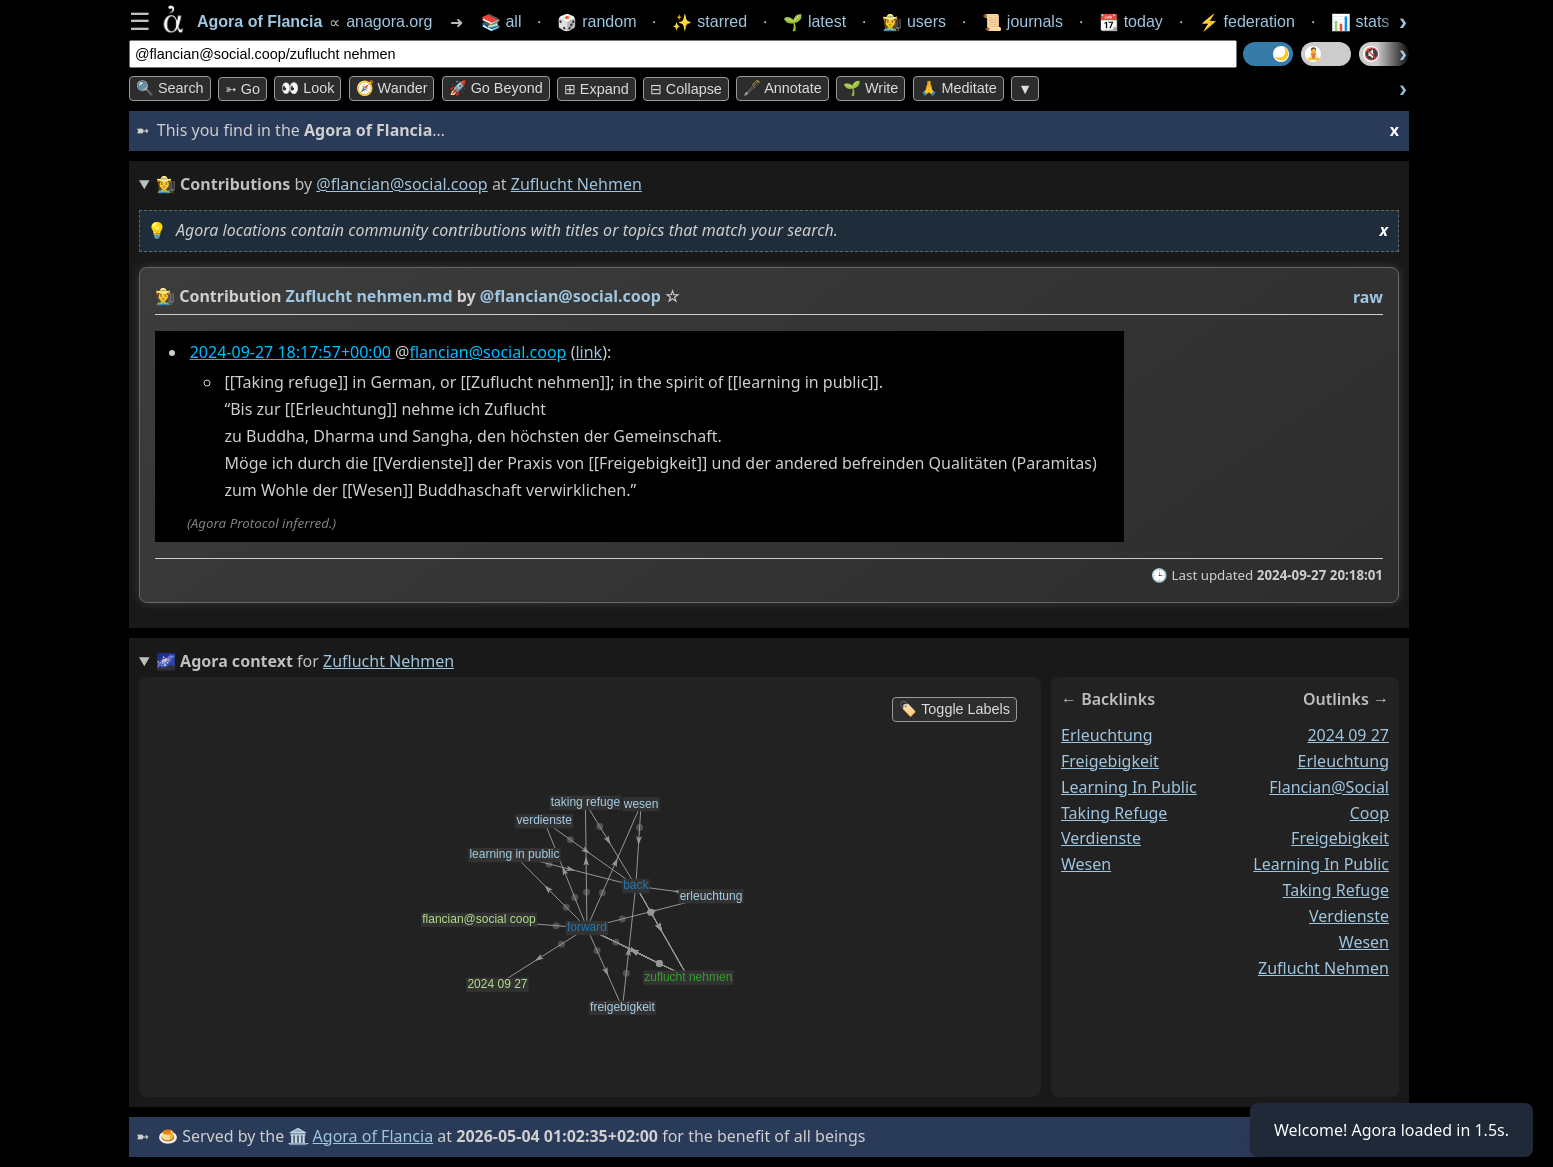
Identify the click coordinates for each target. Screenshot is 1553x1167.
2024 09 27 (1348, 735)
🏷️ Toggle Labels (954, 709)
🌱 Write (870, 88)
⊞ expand (596, 89)
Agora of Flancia (373, 1136)
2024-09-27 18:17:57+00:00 (290, 352)
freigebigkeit (1110, 761)
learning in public (1129, 787)
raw (1368, 297)
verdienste (1101, 838)
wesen (1086, 864)
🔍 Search (170, 88)
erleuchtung (1107, 735)
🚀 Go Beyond (496, 88)
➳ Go (242, 89)
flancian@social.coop (487, 352)
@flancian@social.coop (401, 184)
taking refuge (1114, 812)
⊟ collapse (686, 89)
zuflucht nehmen (1323, 968)
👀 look (307, 88)
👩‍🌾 (165, 296)
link (588, 352)
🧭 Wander (392, 88)
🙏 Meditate (958, 88)
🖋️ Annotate (782, 88)
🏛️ (298, 1136)
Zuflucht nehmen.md (369, 296)
